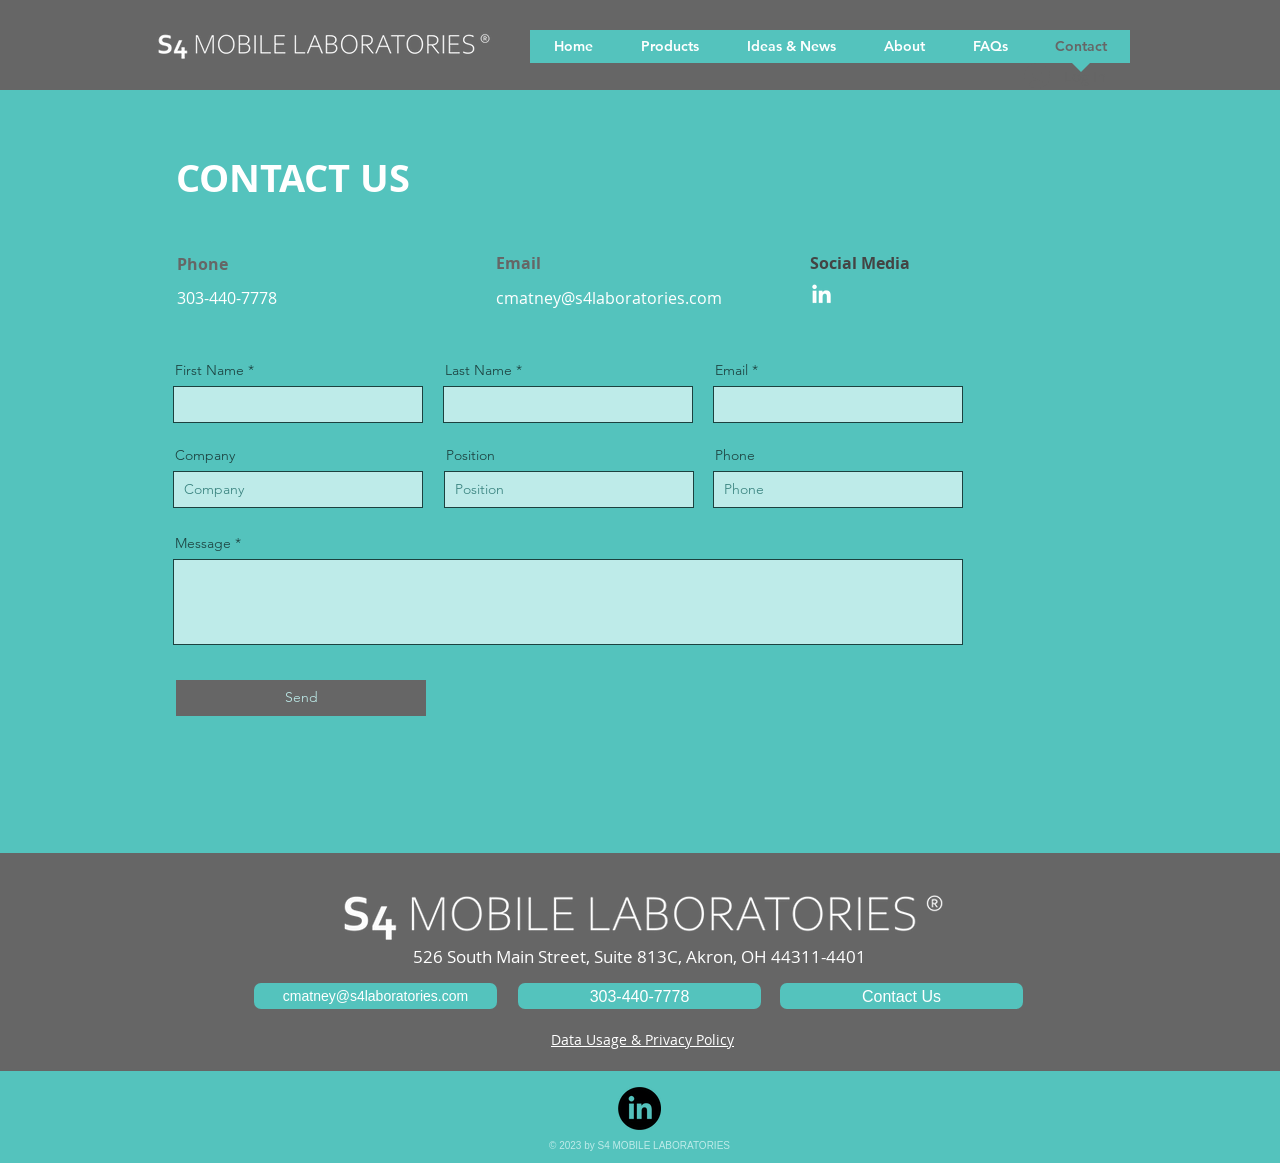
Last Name (478, 370)
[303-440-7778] (639, 996)
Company (205, 455)
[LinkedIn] (821, 295)
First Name (209, 370)
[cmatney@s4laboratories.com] (375, 996)
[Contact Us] (901, 996)
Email (731, 370)
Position (470, 455)
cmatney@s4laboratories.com (609, 298)
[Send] (301, 698)
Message (203, 543)
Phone (735, 455)
